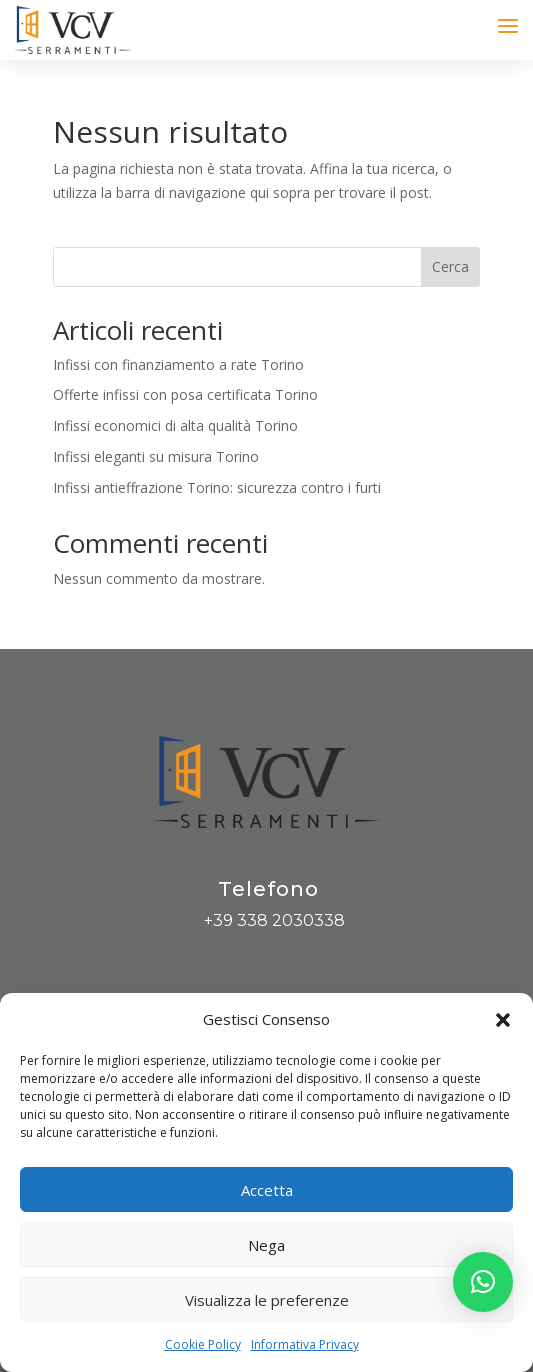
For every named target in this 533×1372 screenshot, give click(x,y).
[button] (503, 1020)
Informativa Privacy (305, 1344)
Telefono (268, 889)
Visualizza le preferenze (267, 1300)
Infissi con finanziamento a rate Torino (178, 364)
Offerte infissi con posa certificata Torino (185, 394)
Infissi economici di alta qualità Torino (175, 425)
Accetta (267, 1190)
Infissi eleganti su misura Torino (156, 456)
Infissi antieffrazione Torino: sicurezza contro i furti (217, 487)
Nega (266, 1245)
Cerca (450, 266)
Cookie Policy (203, 1344)
